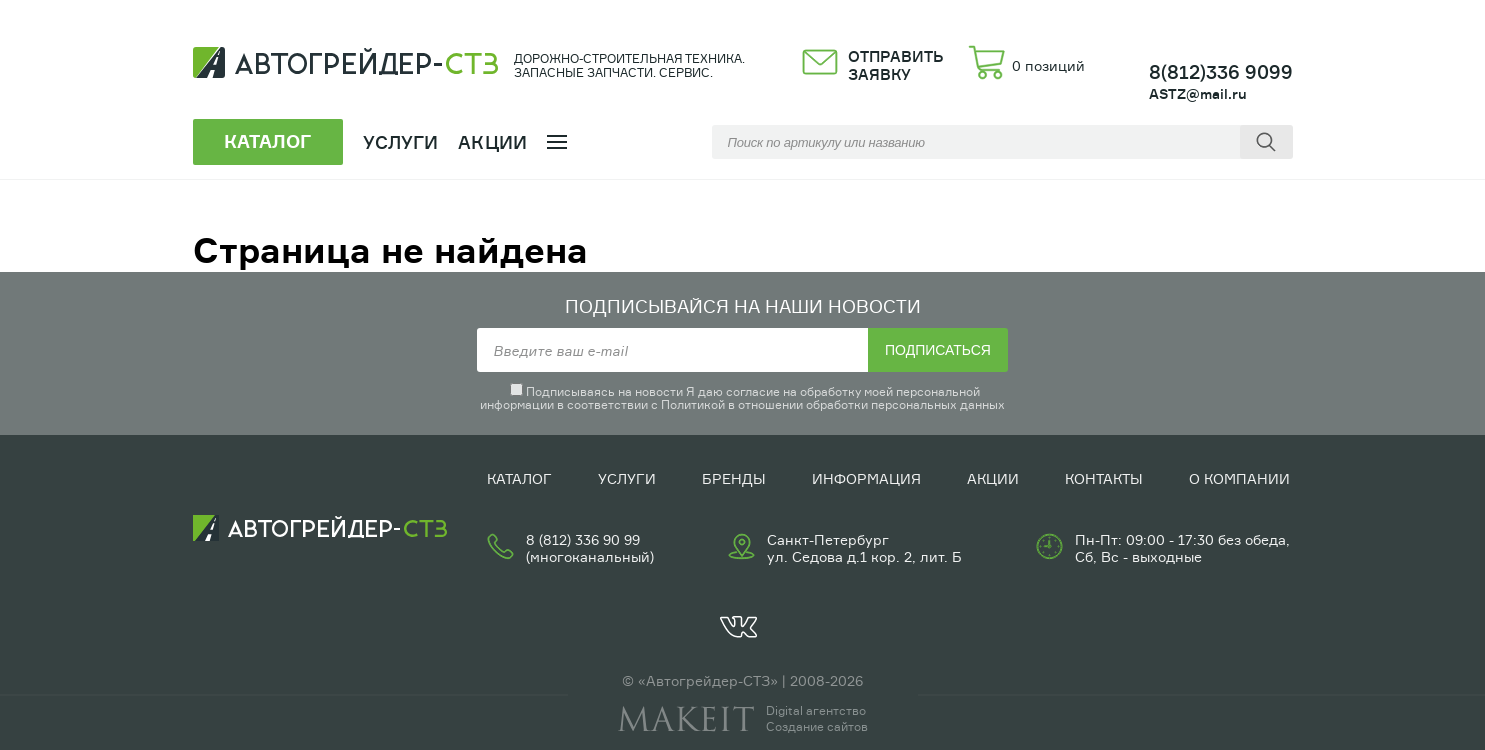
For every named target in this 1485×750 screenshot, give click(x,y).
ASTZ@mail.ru (1198, 93)
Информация (866, 478)
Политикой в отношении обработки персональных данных (833, 404)
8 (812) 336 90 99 (583, 539)
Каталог (519, 478)
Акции (492, 142)
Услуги (627, 478)
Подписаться (938, 350)
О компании (1239, 478)
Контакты (1104, 478)
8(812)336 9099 (1221, 72)
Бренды (734, 478)
